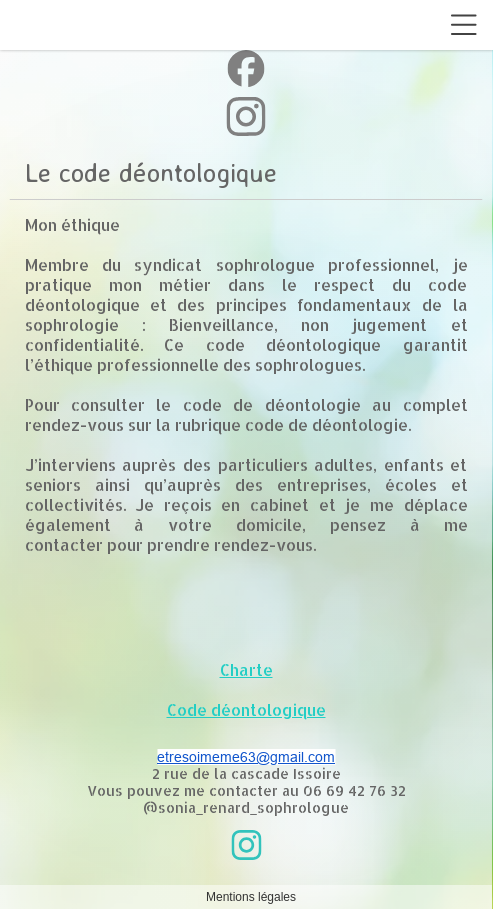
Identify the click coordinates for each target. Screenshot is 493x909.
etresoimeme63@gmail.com (246, 757)
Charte (246, 669)
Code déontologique (246, 709)
